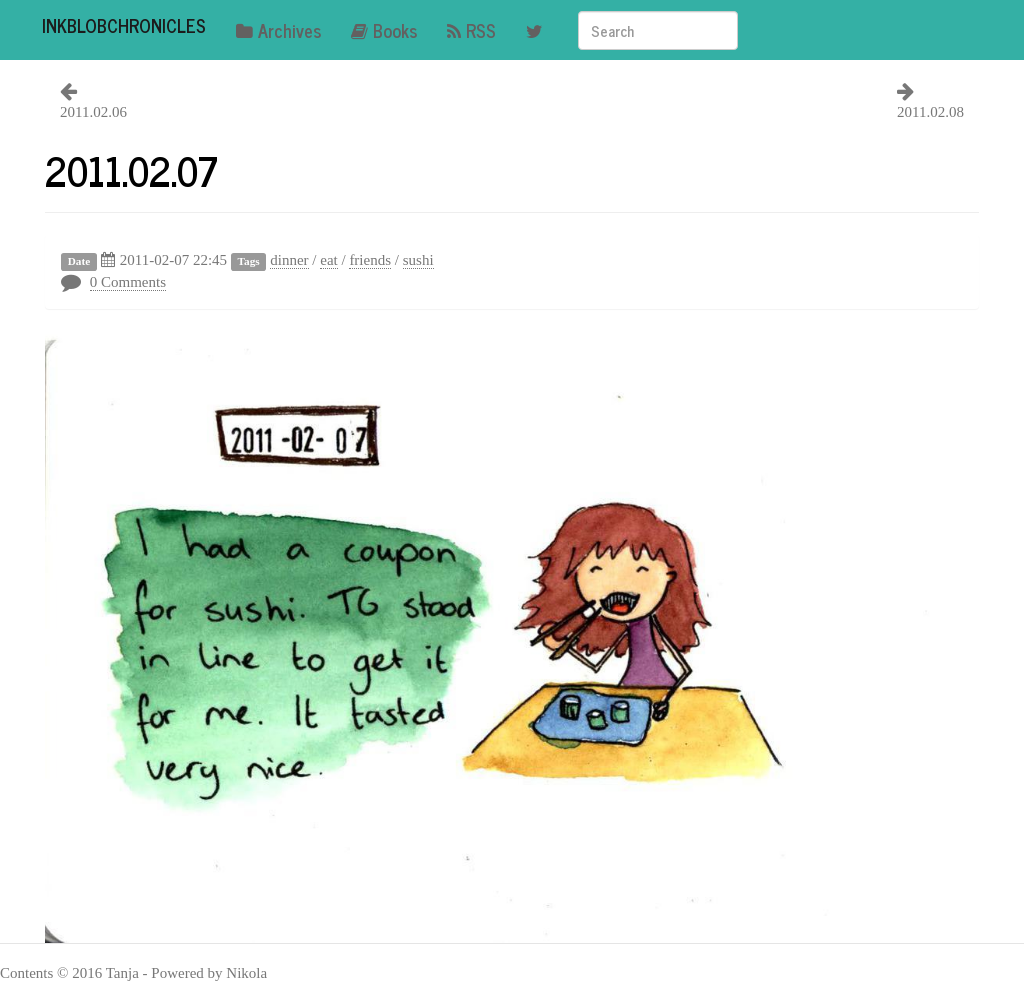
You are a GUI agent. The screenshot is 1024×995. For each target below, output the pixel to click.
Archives (278, 30)
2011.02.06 (93, 112)
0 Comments (128, 282)
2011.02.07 (131, 170)
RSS (471, 30)
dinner (289, 260)
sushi (418, 260)
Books (384, 30)
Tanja (122, 973)
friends (370, 260)
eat (328, 260)
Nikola (246, 973)
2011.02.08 (930, 112)
